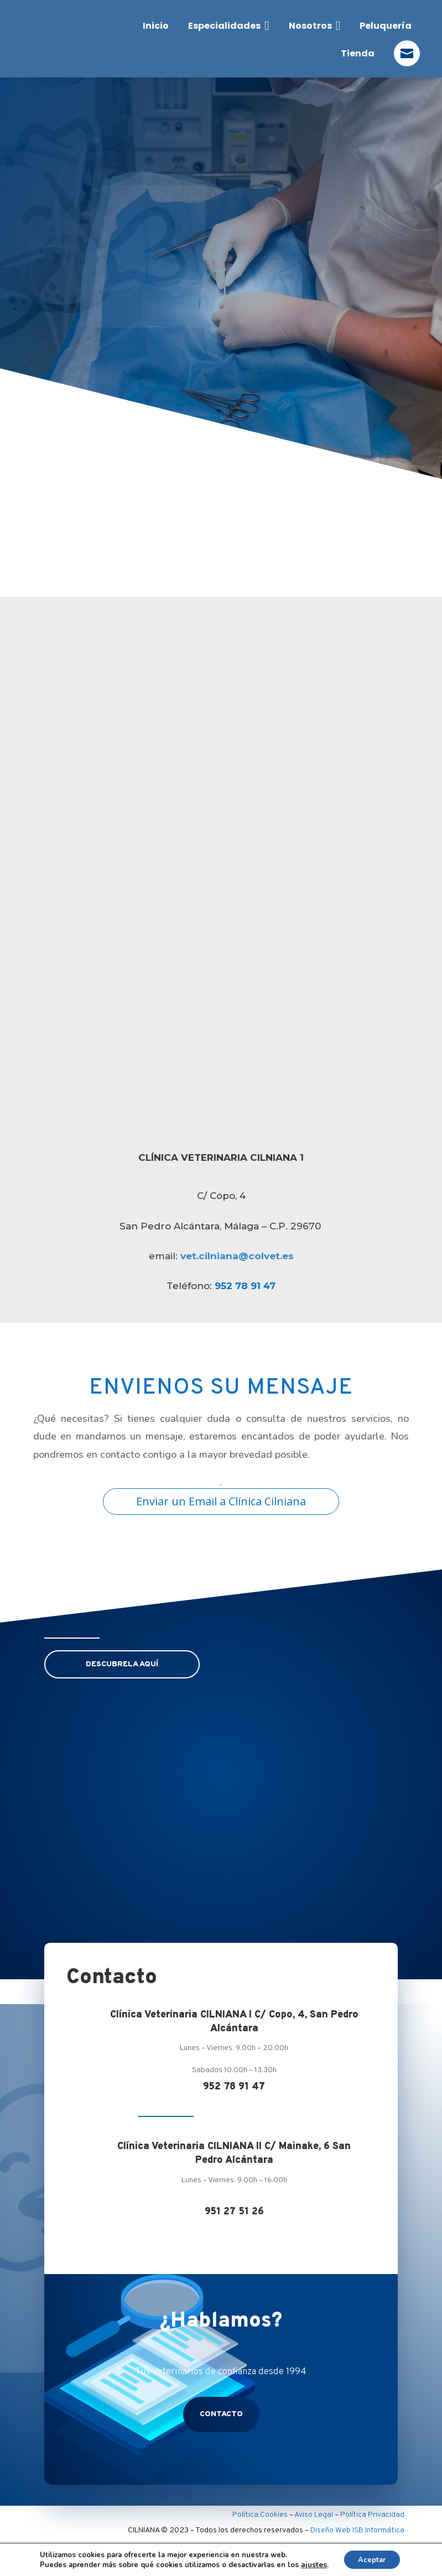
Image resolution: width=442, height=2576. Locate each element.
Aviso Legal (313, 2512)
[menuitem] (155, 26)
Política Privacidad (372, 2512)
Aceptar (371, 2558)
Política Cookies (260, 2512)
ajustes (310, 2564)
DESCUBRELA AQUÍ (122, 1664)
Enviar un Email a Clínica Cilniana (221, 1501)
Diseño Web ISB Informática (357, 2528)
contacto (221, 2412)
